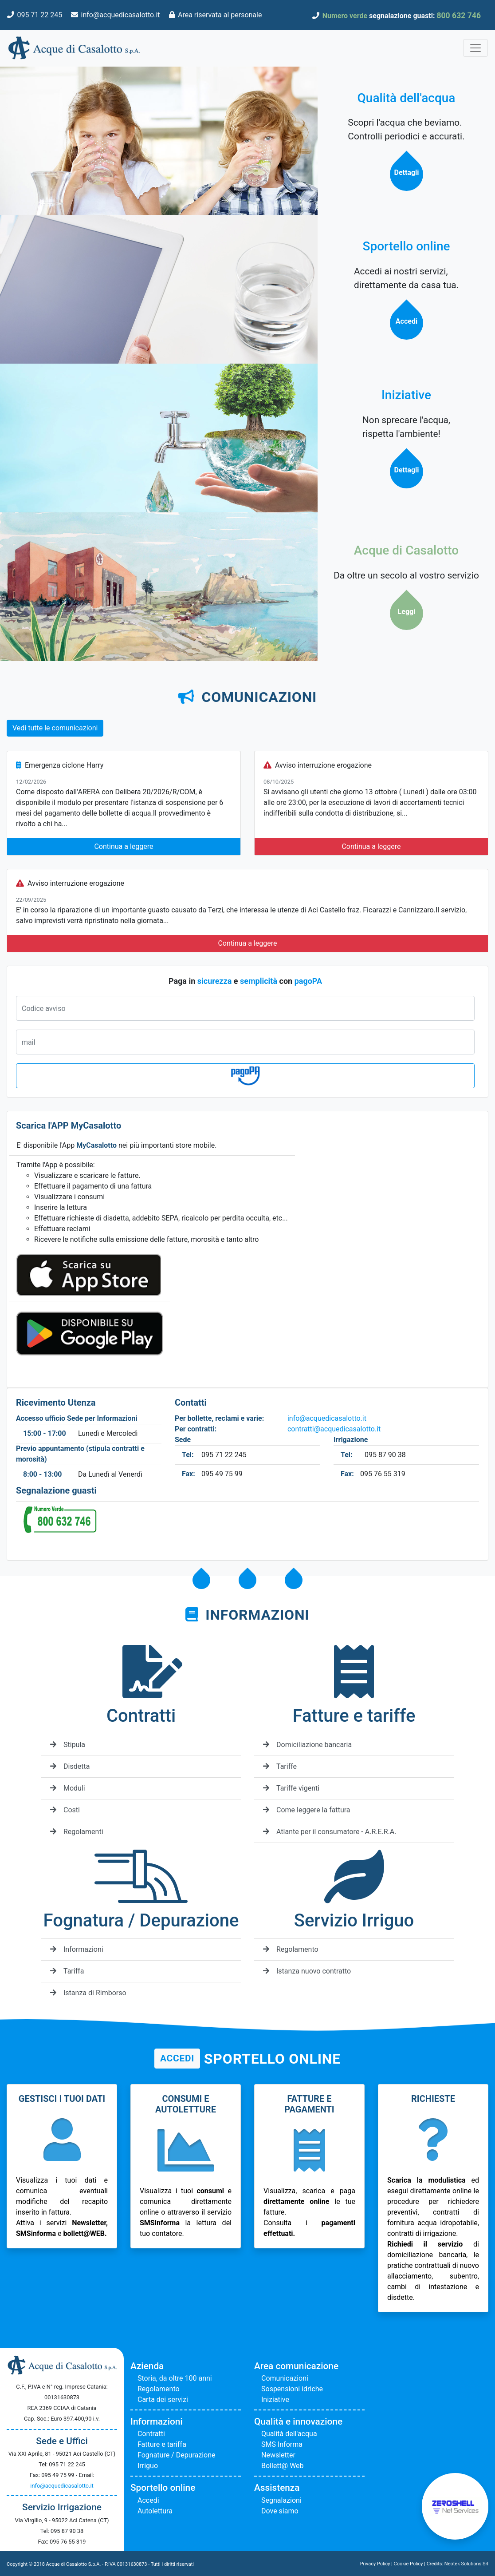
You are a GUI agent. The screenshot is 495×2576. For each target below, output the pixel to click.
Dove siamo (280, 2511)
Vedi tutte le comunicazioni (55, 728)
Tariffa (67, 1971)
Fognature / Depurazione (177, 2455)
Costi (65, 1810)
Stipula (67, 1744)
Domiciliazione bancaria (307, 1744)
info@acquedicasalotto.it (120, 15)
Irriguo (148, 2465)
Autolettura (155, 2511)
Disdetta (70, 1766)
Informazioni (76, 1949)
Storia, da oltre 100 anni (175, 2378)
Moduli (67, 1788)
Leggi (406, 611)
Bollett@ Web (282, 2465)
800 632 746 (458, 15)
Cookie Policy (408, 2564)
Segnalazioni (281, 2500)
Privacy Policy (375, 2564)
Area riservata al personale (220, 15)
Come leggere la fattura (306, 1810)
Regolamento (290, 1949)
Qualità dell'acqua (289, 2433)
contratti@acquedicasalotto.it (334, 1429)
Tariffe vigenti (291, 1788)
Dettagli (406, 172)
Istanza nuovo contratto (307, 1971)
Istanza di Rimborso (88, 1993)
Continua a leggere (123, 846)
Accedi (406, 321)
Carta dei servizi (163, 2399)
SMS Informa (281, 2444)
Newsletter (278, 2455)
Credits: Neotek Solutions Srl (457, 2564)
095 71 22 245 (39, 15)
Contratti (151, 2433)
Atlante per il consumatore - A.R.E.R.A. (330, 1831)
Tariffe (280, 1766)
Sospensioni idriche (292, 2389)
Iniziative (275, 2399)
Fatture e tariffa (162, 2444)
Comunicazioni (284, 2378)
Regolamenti (76, 1831)
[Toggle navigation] (475, 48)
